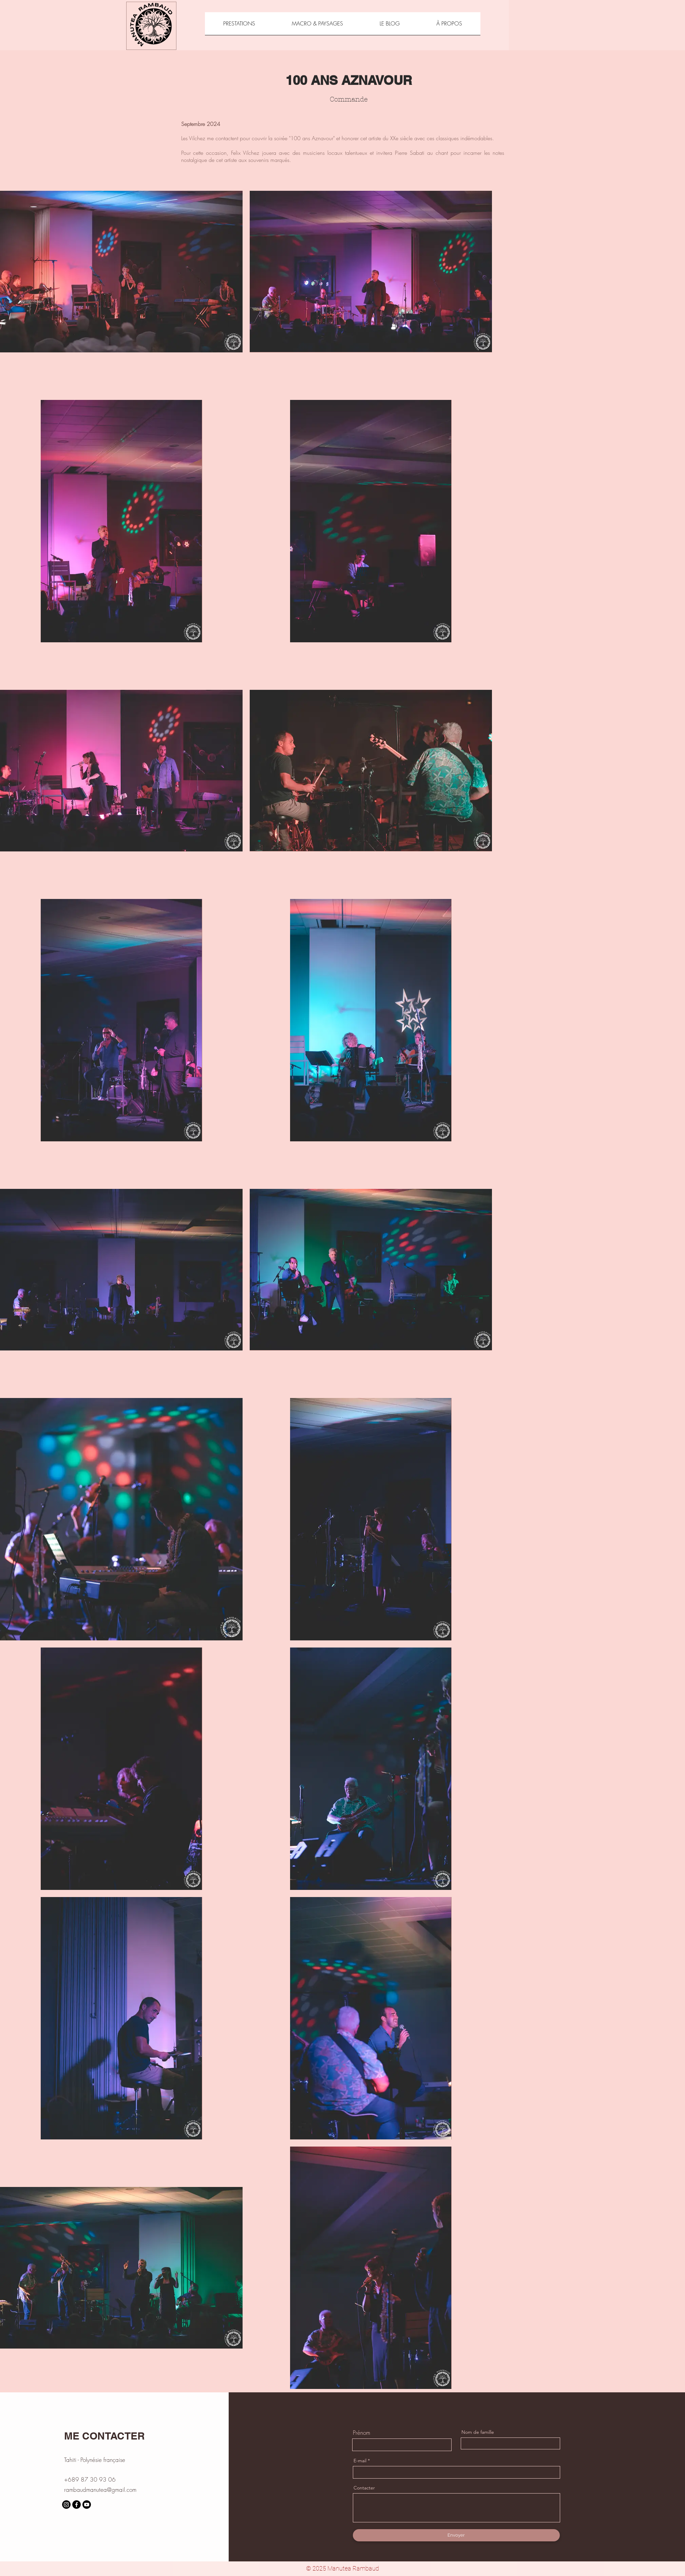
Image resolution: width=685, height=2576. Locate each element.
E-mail (360, 2460)
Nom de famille (477, 2432)
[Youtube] (86, 2504)
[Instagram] (66, 2504)
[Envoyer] (456, 2535)
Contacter (364, 2487)
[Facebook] (76, 2504)
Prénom (361, 2432)
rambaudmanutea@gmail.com (100, 2490)
